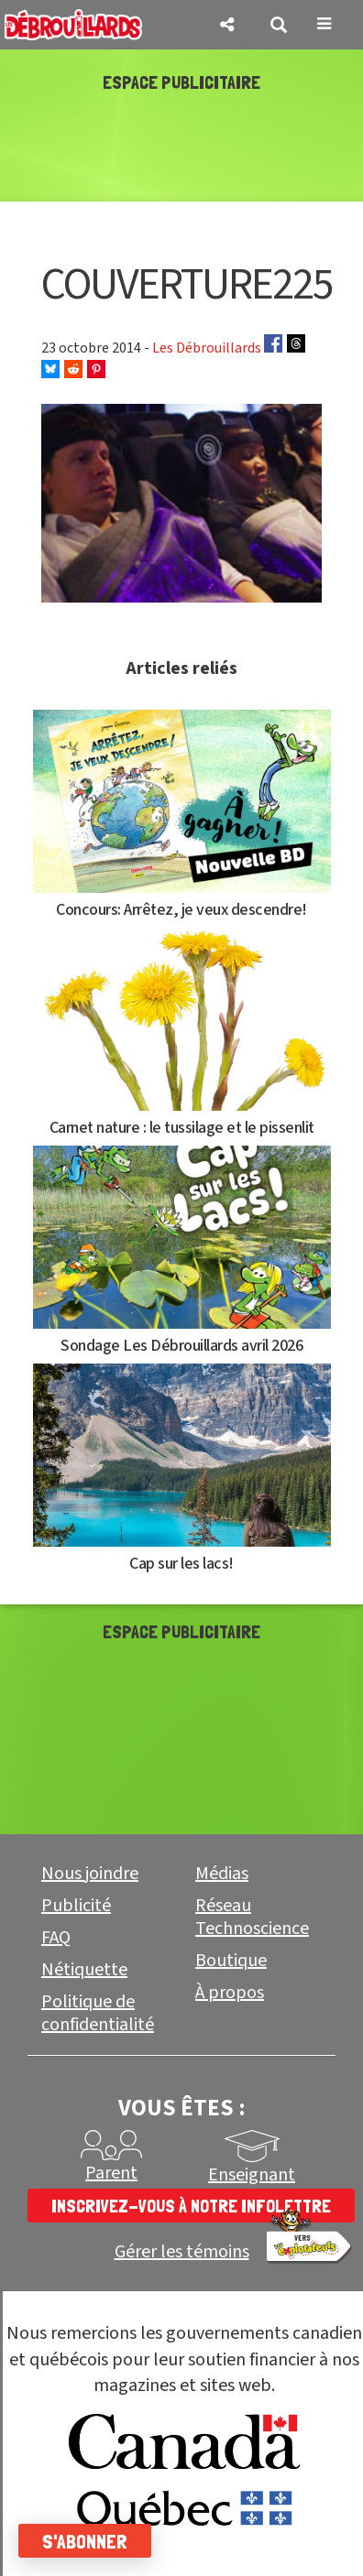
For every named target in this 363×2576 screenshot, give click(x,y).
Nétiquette (84, 1970)
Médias (221, 1873)
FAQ (56, 1938)
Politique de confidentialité (97, 2013)
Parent (111, 2173)
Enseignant (251, 2175)
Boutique (231, 1960)
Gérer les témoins (182, 2252)
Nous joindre (89, 1873)
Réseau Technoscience (252, 1917)
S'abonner (84, 2541)
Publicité (76, 1905)
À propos (229, 1992)
